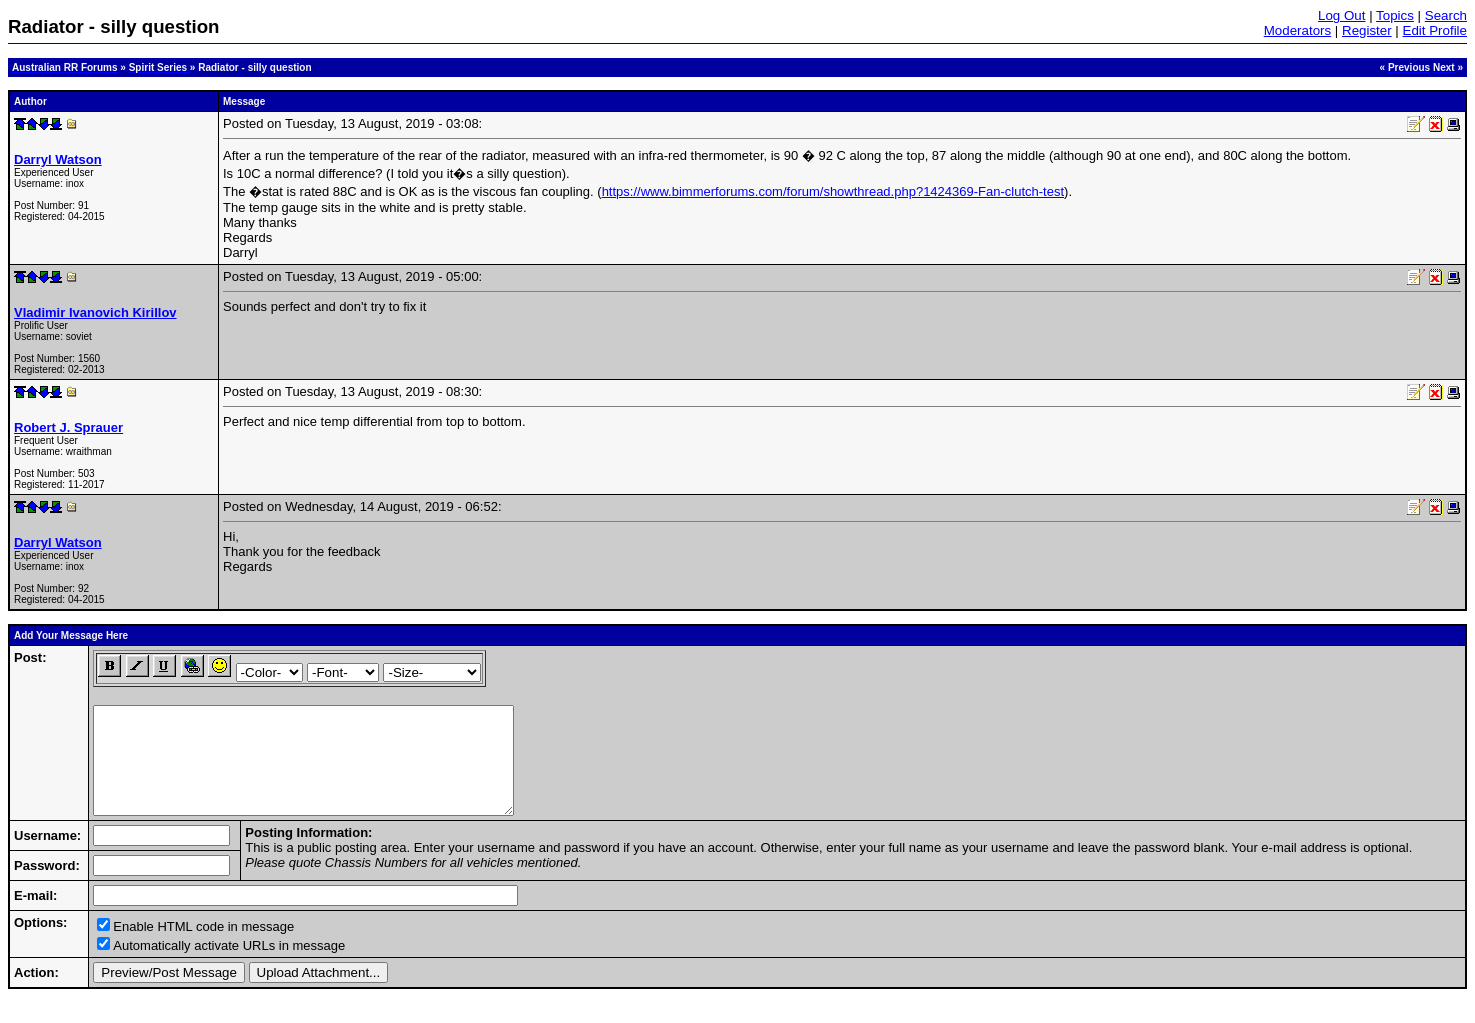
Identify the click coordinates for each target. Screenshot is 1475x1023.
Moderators (1297, 30)
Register (1367, 30)
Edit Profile (1435, 30)
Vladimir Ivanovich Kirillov (95, 312)
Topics (1395, 15)
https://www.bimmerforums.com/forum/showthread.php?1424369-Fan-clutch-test (833, 191)
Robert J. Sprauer (68, 427)
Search (1446, 15)
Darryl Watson (58, 159)
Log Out (1341, 15)
